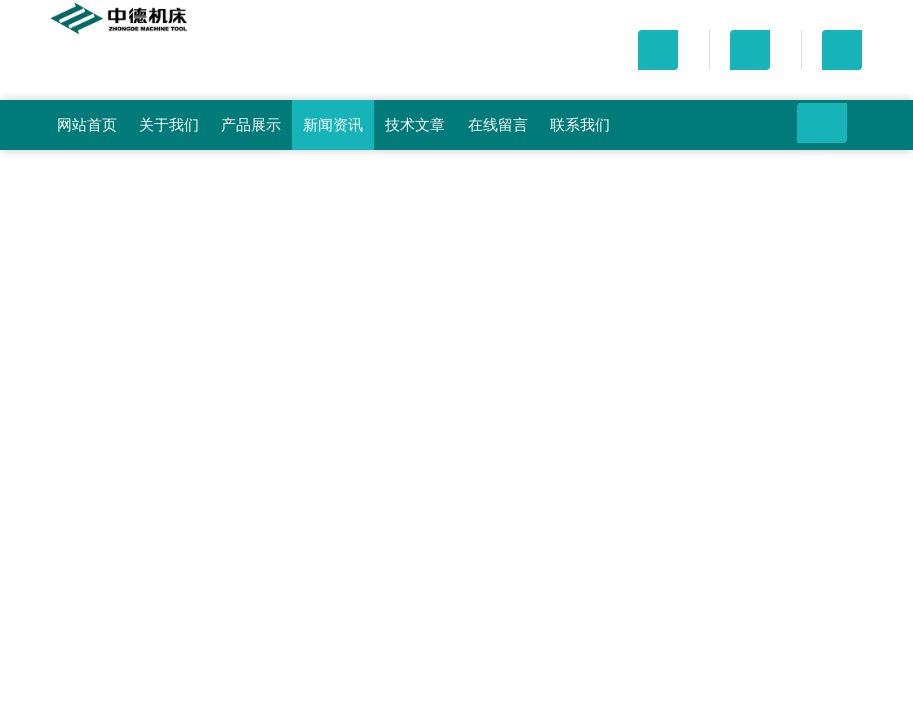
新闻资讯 (333, 124)
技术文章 (415, 124)
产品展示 (251, 124)
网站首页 (87, 124)
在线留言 (498, 124)
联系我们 (580, 124)
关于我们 (169, 124)
